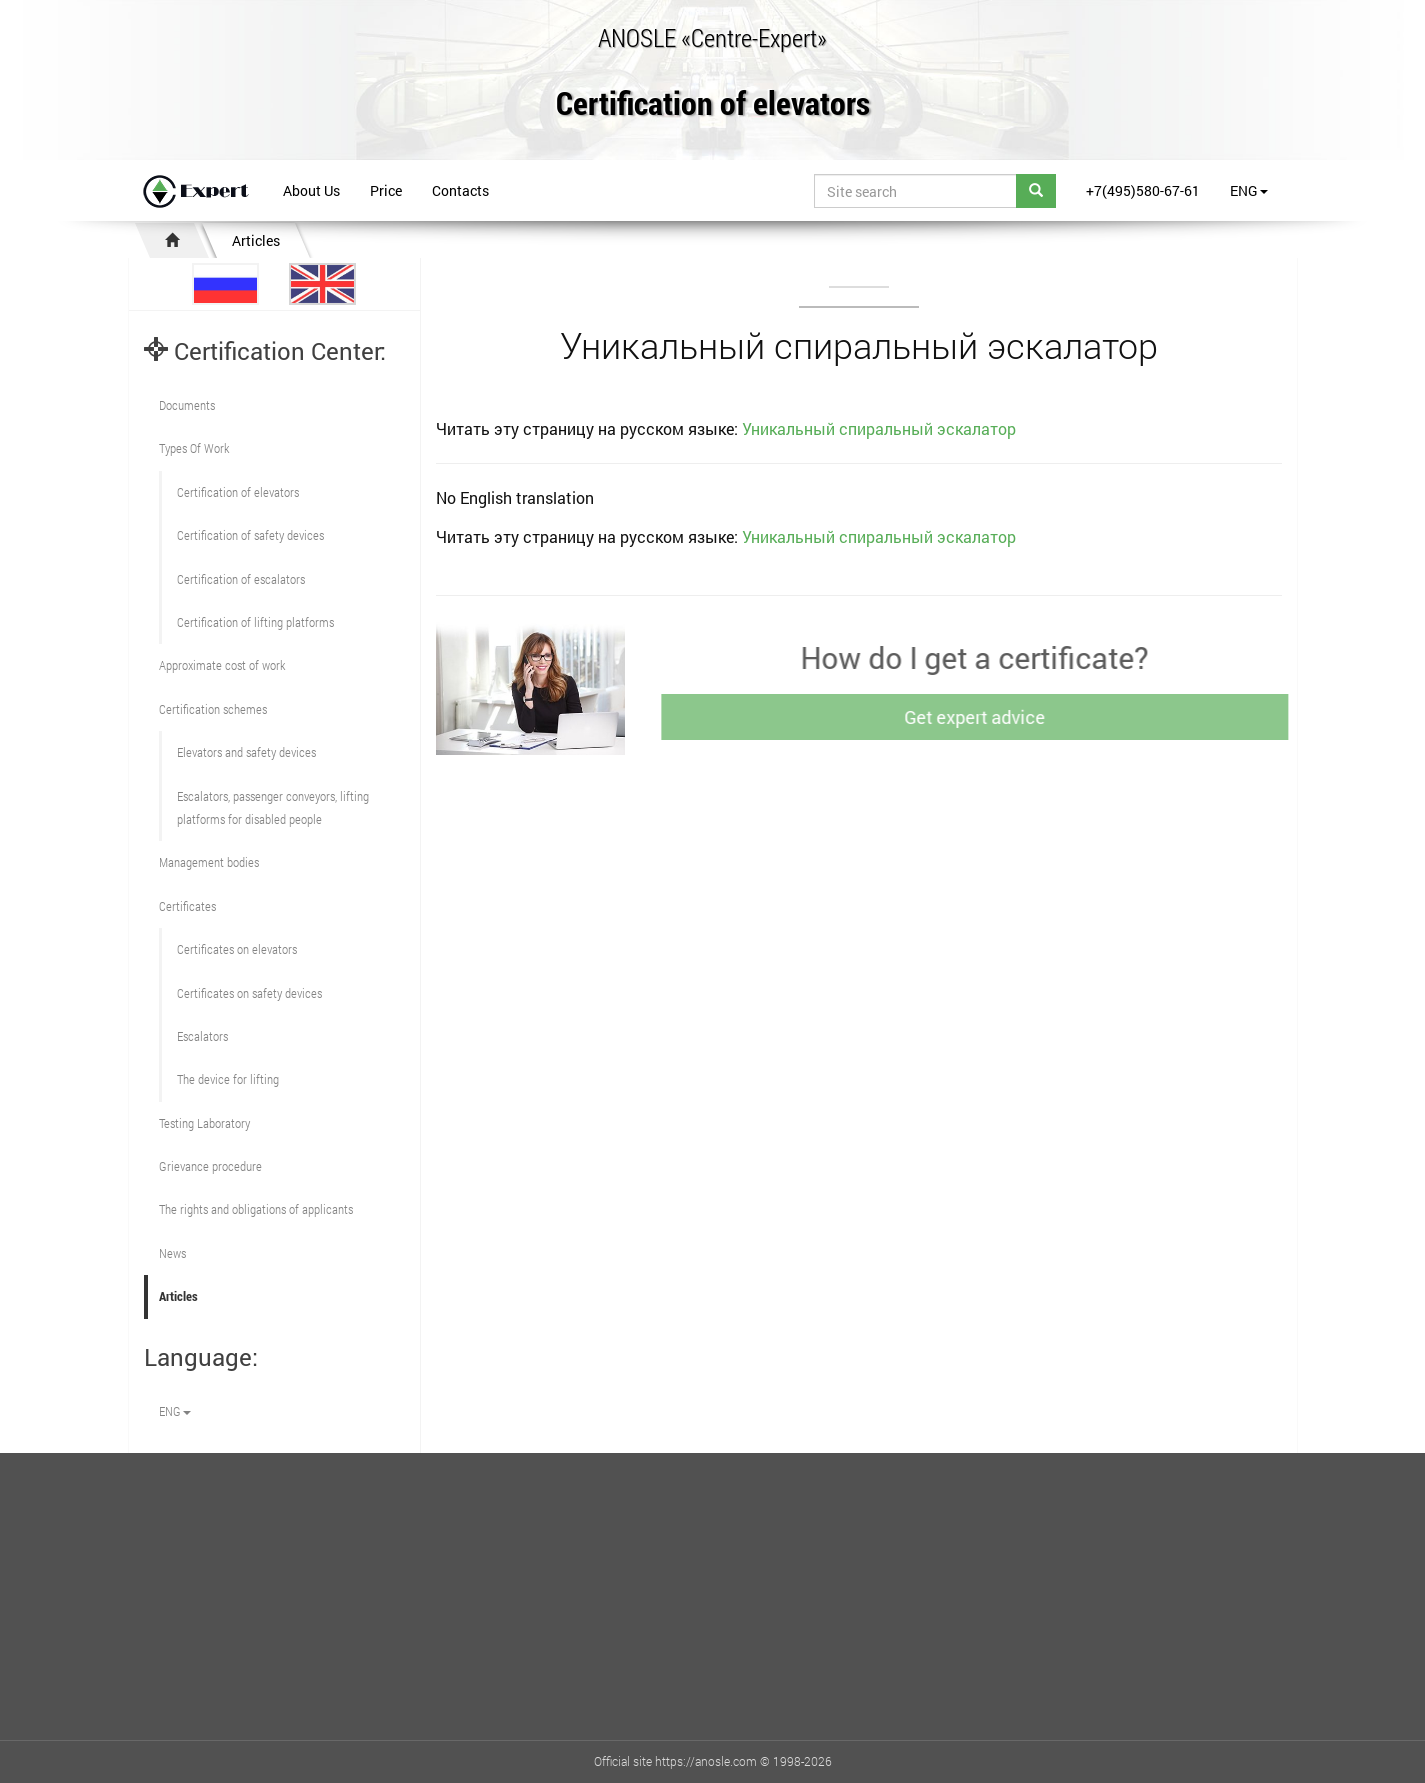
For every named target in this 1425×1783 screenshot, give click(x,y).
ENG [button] (1249, 190)
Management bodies (209, 862)
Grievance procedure (210, 1166)
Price (386, 190)
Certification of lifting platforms (255, 622)
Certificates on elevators (237, 949)
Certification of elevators (713, 104)
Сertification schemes (213, 709)
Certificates (187, 906)
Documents (187, 405)
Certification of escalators (241, 579)
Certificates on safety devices (249, 993)
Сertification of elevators (238, 492)
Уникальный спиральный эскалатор (879, 428)
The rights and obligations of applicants (256, 1209)
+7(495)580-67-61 (1143, 190)
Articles (256, 240)
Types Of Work (194, 448)
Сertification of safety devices (250, 535)
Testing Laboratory (204, 1123)
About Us (311, 190)
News (172, 1253)
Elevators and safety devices (246, 752)
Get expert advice (979, 717)
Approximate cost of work (222, 665)
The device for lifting (228, 1079)
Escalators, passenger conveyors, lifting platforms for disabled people (273, 807)
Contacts (460, 190)
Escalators (202, 1036)
